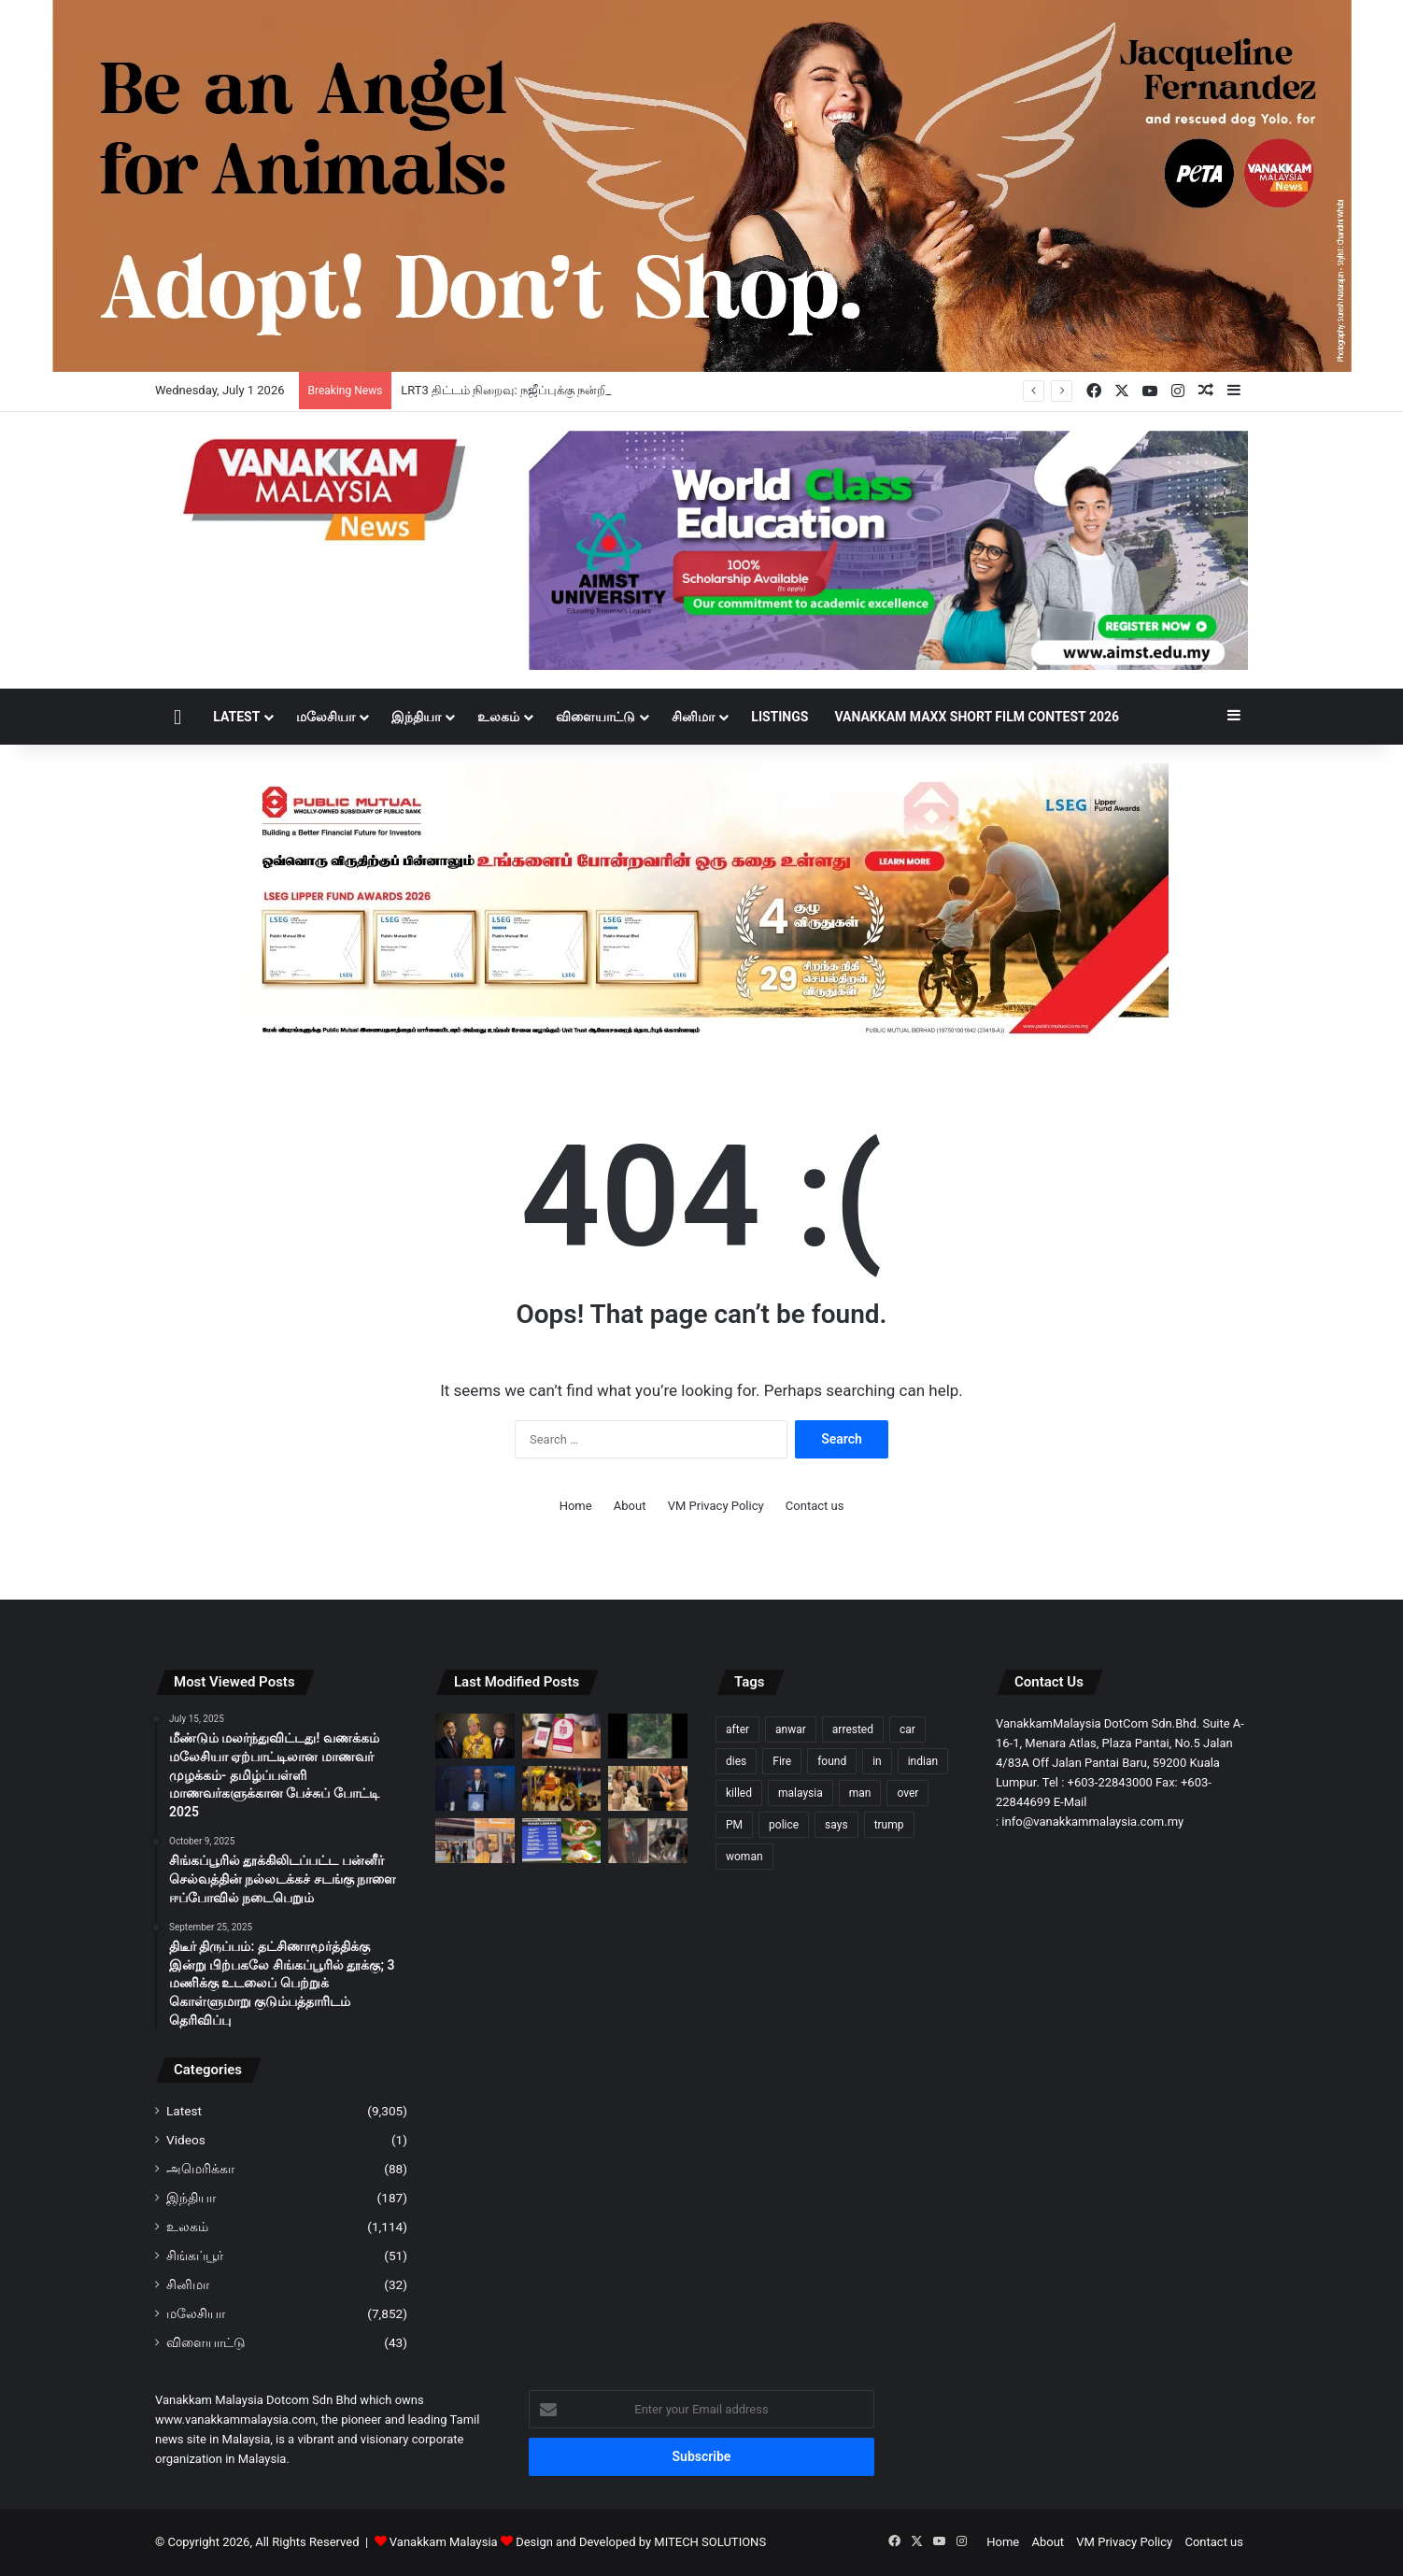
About (630, 1506)
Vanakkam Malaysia (453, 2542)
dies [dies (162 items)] (736, 1761)
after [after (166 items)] (737, 1729)
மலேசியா (325, 716)
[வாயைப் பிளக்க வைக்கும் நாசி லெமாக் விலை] (562, 1840)
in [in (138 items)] (877, 1761)
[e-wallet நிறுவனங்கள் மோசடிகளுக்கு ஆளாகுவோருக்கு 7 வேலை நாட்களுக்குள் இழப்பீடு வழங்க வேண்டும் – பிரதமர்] (475, 1788)
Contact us (815, 1506)
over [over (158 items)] (907, 1793)
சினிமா (693, 716)
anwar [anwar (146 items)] (790, 1729)
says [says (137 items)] (836, 1824)
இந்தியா (416, 716)
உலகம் (498, 716)
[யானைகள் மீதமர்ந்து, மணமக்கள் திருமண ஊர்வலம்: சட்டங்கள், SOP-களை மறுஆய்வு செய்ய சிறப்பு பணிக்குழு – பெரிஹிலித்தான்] (562, 1788)
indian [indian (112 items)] (923, 1761)
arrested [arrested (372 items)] (852, 1729)
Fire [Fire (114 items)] (781, 1761)
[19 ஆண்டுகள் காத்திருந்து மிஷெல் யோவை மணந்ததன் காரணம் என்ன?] (647, 1788)
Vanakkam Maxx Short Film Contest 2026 (976, 716)
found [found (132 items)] (831, 1761)
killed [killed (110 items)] (739, 1793)
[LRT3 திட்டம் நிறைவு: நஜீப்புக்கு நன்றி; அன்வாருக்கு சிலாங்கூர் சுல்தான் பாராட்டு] (475, 1736)
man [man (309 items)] (860, 1793)
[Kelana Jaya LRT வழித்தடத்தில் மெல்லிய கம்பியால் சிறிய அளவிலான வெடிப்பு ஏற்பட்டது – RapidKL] (475, 1840)
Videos (185, 2139)
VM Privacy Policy (716, 1506)
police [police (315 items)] (784, 1824)
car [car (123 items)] (907, 1729)
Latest (236, 716)
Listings (779, 716)
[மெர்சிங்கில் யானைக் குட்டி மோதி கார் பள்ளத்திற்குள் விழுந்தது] (647, 1736)
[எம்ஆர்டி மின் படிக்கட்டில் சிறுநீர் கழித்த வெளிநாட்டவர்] (647, 1840)
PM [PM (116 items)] (734, 1824)
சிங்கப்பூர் (194, 2255)
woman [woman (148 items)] (744, 1856)
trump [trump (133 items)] (889, 1824)
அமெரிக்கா (200, 2168)
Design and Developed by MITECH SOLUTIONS (641, 2542)
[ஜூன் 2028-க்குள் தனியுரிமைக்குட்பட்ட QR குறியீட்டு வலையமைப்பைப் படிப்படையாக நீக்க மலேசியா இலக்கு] (562, 1736)
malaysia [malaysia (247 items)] (800, 1793)
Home (576, 1506)
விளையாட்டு (595, 716)
